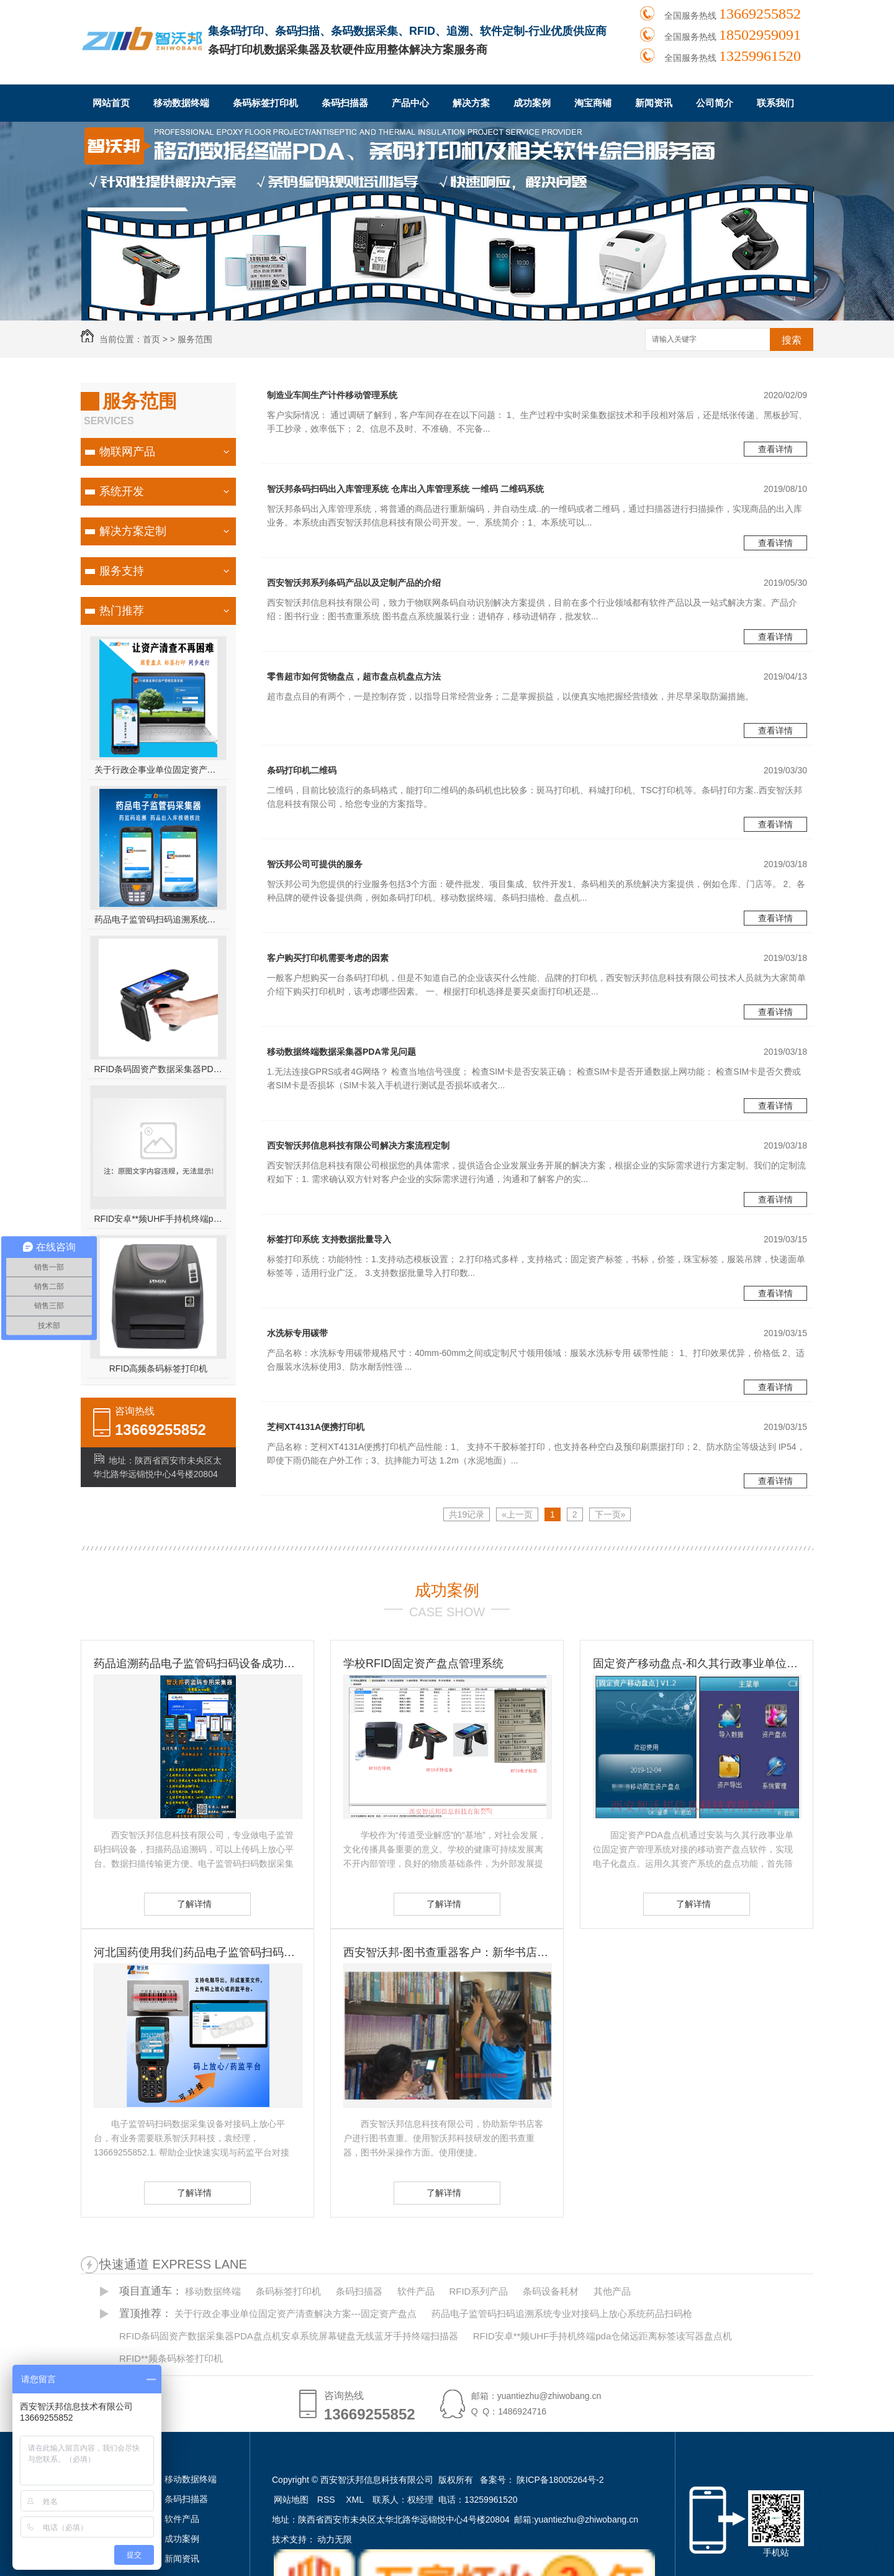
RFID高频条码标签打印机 (158, 1368)
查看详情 (775, 449)
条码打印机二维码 (301, 770)
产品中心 (410, 103)
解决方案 (471, 103)
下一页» (610, 1514)
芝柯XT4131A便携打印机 (315, 1427)
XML (356, 2500)
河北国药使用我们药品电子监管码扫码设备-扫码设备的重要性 (197, 1952)
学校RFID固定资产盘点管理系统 (423, 1663)
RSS (327, 2500)
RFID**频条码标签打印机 (171, 2358)
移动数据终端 (181, 103)
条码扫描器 (345, 103)
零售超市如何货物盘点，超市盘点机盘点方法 (354, 676)
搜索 (791, 340)
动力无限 (334, 2539)
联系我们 (775, 103)
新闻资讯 (653, 103)
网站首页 (111, 103)
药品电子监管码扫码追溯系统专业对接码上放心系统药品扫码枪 (158, 919)
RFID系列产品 (478, 2291)
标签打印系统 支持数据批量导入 (329, 1239)
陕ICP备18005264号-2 (560, 2480)
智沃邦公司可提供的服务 (315, 864)
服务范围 (195, 339)
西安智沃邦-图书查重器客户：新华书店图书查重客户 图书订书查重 (447, 1952)
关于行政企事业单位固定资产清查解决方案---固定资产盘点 (158, 770)
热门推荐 (121, 610)
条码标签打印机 (265, 103)
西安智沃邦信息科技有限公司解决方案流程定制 (358, 1145)
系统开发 (121, 491)
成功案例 (532, 103)
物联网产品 (127, 451)
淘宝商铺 (593, 103)
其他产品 (612, 2291)
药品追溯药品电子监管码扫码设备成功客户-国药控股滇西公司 (197, 1663)
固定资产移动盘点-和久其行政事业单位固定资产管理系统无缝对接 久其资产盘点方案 (696, 1663)
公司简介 (714, 103)
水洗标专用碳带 (297, 1333)
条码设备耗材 (551, 2291)
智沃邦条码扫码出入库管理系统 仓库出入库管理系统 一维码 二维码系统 (405, 489)
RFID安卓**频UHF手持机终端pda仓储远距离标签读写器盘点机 (158, 1219)
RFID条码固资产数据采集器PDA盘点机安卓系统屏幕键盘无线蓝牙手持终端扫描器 (158, 1069)
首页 (151, 339)
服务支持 (121, 571)
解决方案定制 (132, 531)
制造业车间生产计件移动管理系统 (332, 395)
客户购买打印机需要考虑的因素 (328, 958)
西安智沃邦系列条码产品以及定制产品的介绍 (354, 583)
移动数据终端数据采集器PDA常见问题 (341, 1052)
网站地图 (291, 2500)
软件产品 (416, 2291)
